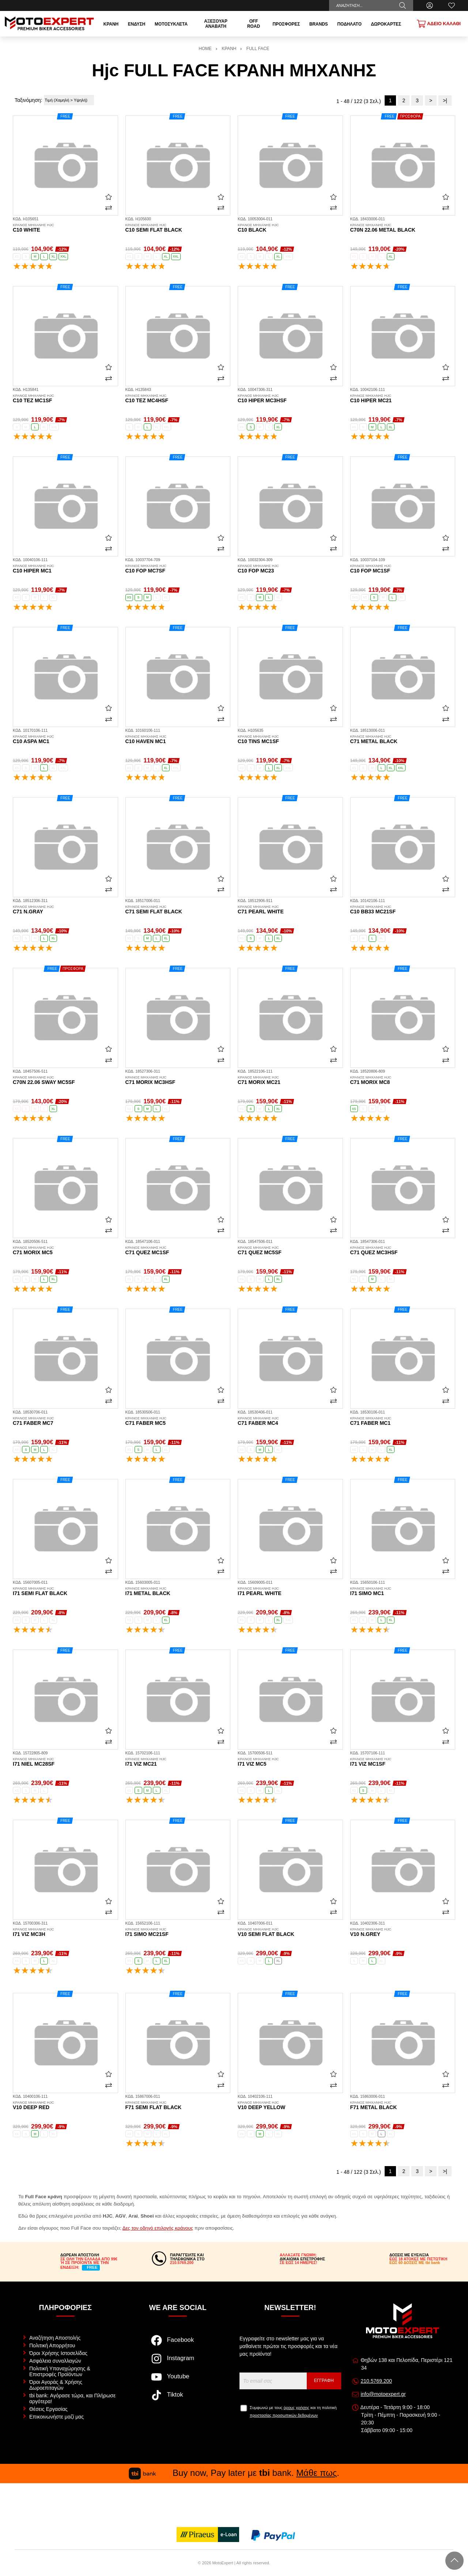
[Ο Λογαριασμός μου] (429, 5)
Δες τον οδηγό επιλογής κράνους (157, 2228)
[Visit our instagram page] (178, 2362)
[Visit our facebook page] (178, 2344)
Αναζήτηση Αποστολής (54, 2338)
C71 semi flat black (178, 909)
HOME (205, 48)
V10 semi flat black (290, 1932)
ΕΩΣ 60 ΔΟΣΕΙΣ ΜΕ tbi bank (414, 2262)
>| (445, 100)
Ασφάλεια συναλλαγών (55, 2361)
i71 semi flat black (65, 1591)
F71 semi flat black (178, 2105)
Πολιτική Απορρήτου (52, 2345)
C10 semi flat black (178, 228)
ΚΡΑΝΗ (229, 48)
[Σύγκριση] (108, 208)
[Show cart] (439, 23)
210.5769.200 (376, 2381)
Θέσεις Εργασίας (48, 2409)
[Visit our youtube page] (178, 2380)
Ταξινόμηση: (28, 100)
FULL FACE (257, 48)
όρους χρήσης (296, 2407)
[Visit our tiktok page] (178, 2399)
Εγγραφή (324, 2380)
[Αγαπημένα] (451, 5)
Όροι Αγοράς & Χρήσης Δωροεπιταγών (55, 2385)
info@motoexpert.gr (383, 2394)
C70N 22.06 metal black (403, 228)
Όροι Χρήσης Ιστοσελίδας (58, 2353)
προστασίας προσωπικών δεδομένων (284, 2415)
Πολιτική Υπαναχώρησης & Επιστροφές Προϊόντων (59, 2371)
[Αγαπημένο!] (108, 197)
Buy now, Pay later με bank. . (234, 2473)
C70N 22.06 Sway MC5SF (65, 1080)
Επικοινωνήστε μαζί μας (56, 2417)
